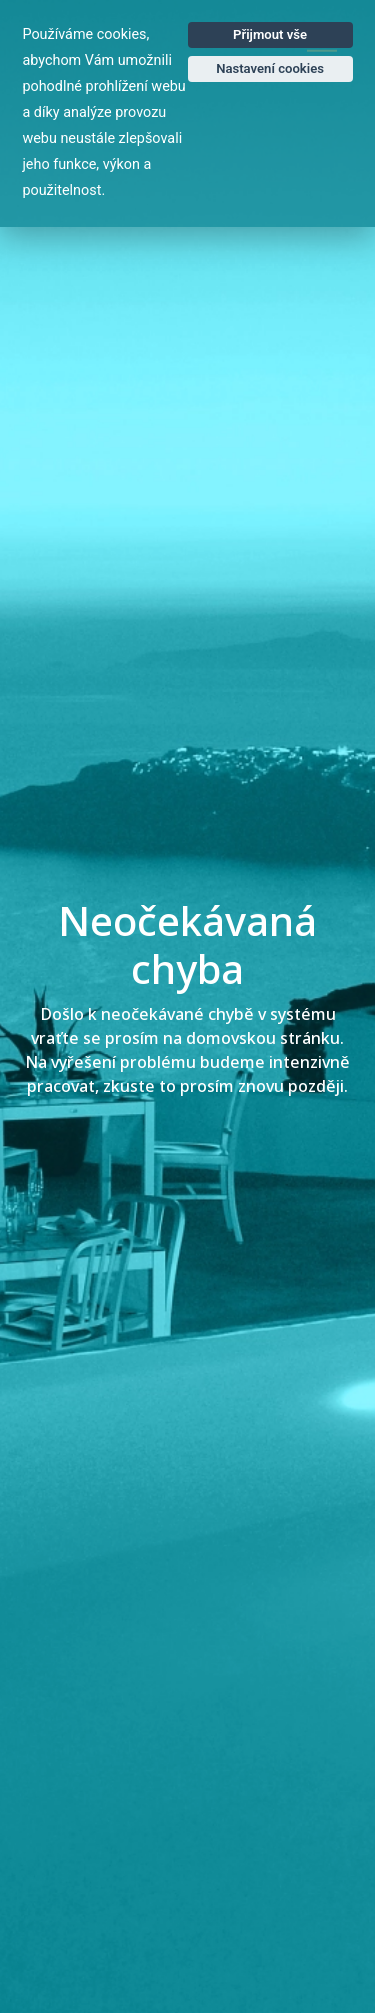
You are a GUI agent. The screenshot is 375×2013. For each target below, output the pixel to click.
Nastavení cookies (270, 68)
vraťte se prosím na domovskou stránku (185, 1038)
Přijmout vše (270, 34)
